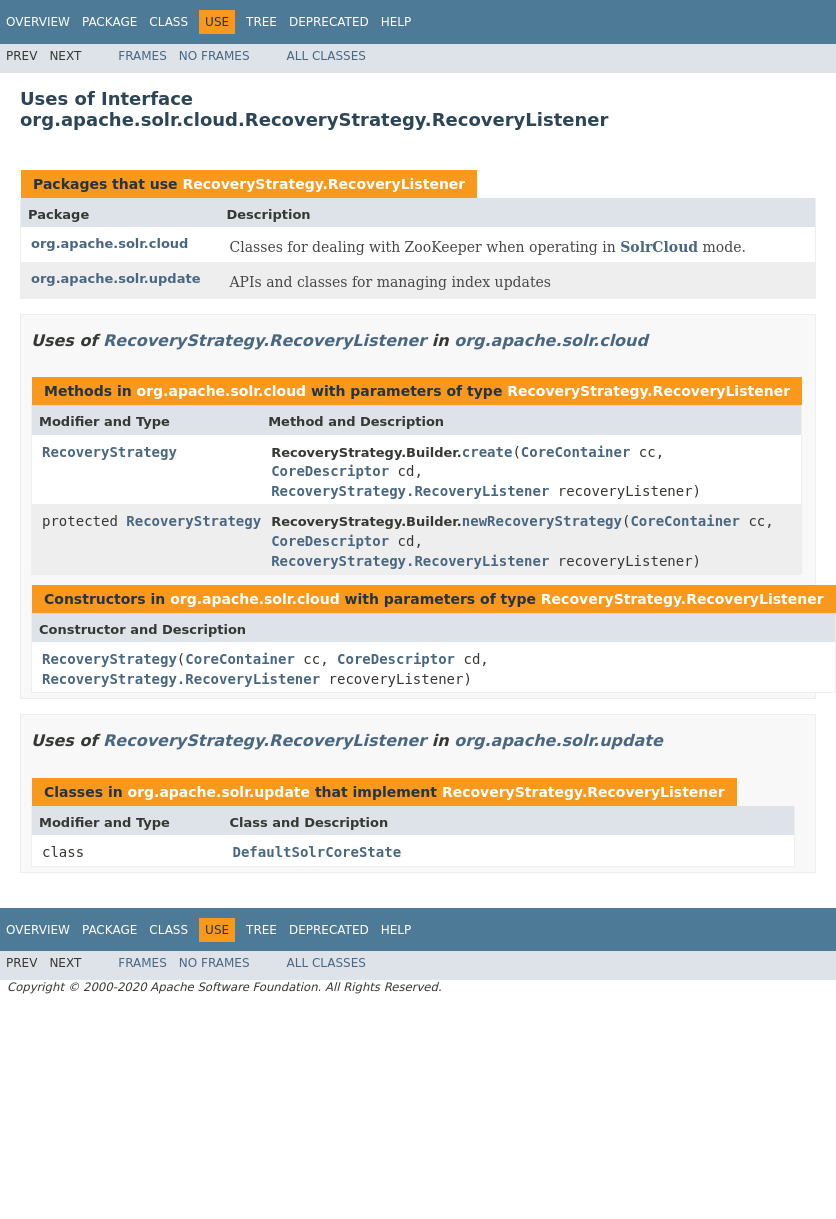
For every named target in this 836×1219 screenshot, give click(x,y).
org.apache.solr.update (115, 278)
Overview (38, 22)
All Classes (326, 56)
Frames (142, 56)
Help (396, 22)
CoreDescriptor (330, 471)
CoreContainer (576, 452)
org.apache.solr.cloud (109, 243)
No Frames (214, 56)
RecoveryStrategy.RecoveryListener (323, 184)
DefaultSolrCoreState (317, 852)
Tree (261, 22)
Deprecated (329, 22)
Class (168, 22)
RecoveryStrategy (109, 452)
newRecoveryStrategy (542, 521)
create (487, 452)
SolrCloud (659, 247)
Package (109, 22)
